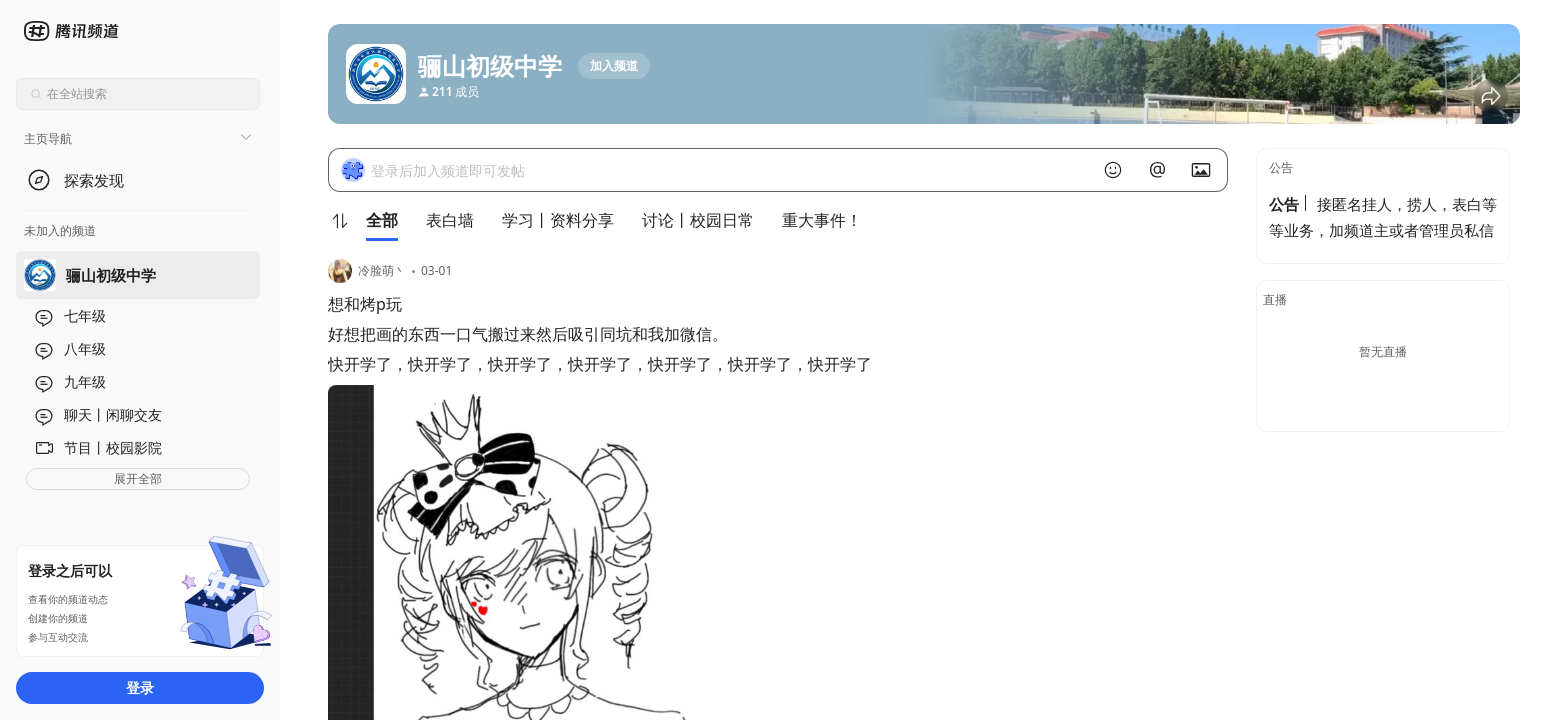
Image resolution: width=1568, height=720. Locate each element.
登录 (140, 687)
